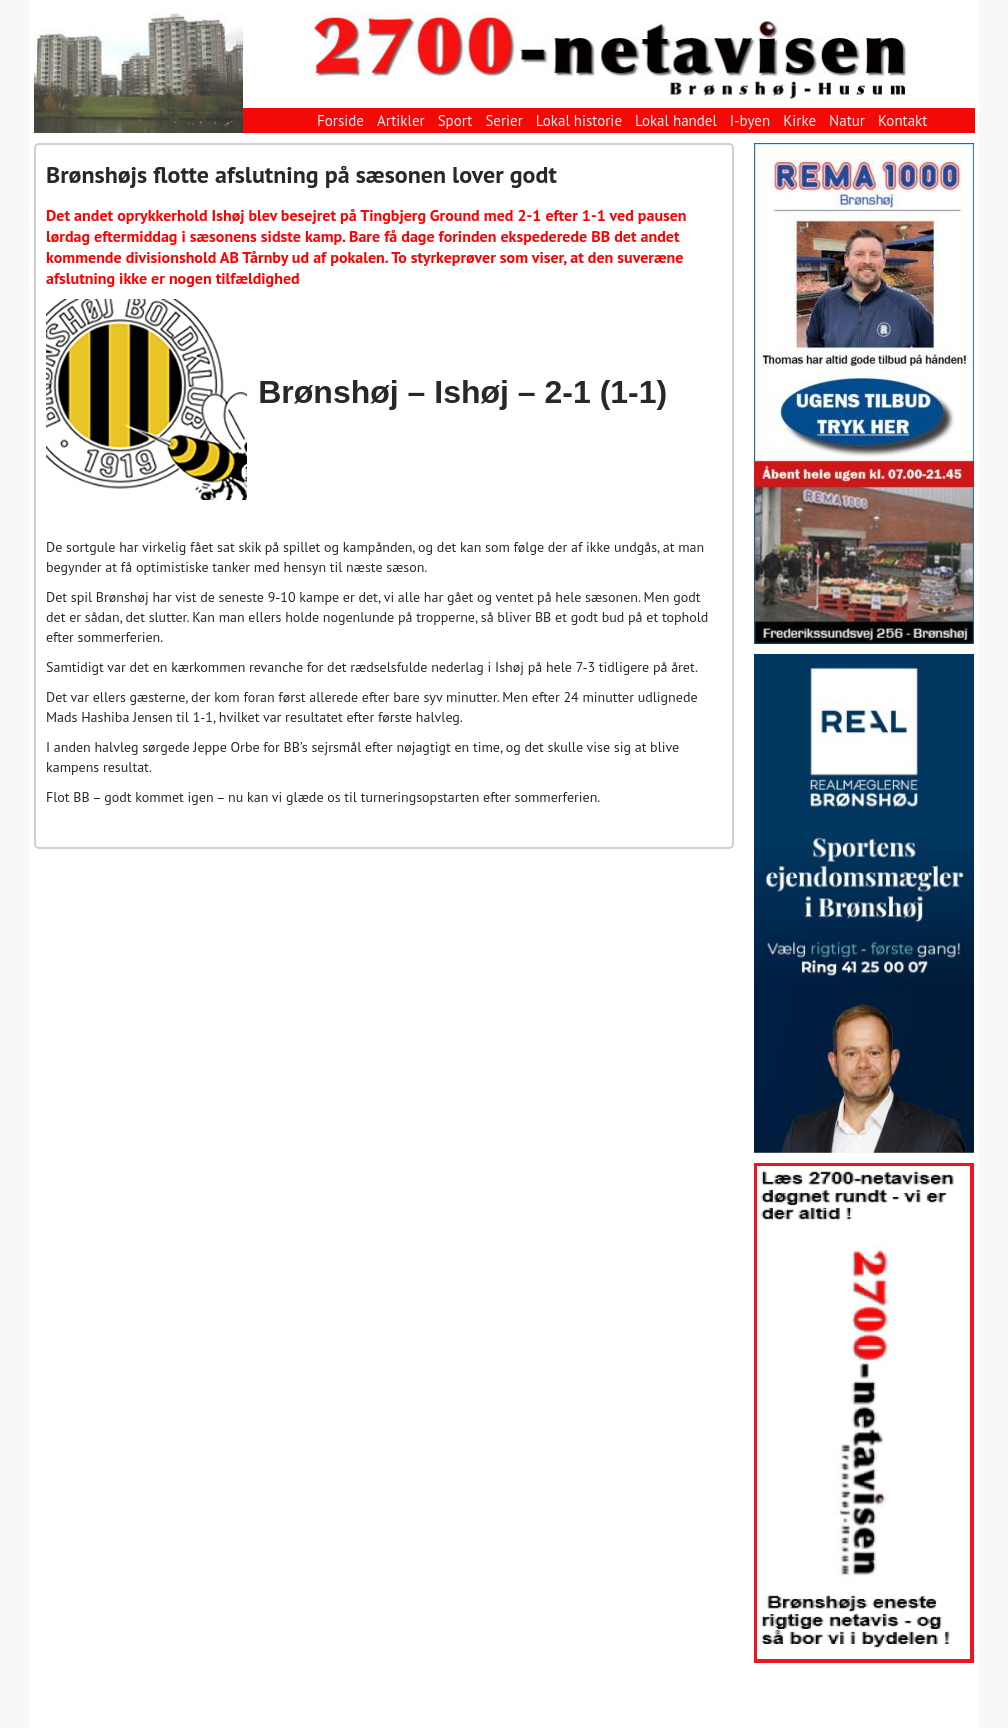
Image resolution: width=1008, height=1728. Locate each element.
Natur (847, 120)
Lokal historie (579, 120)
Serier (503, 120)
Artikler (401, 120)
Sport (455, 120)
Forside (340, 120)
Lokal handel (676, 120)
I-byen (750, 120)
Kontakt (902, 120)
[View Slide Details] (864, 393)
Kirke (799, 120)
